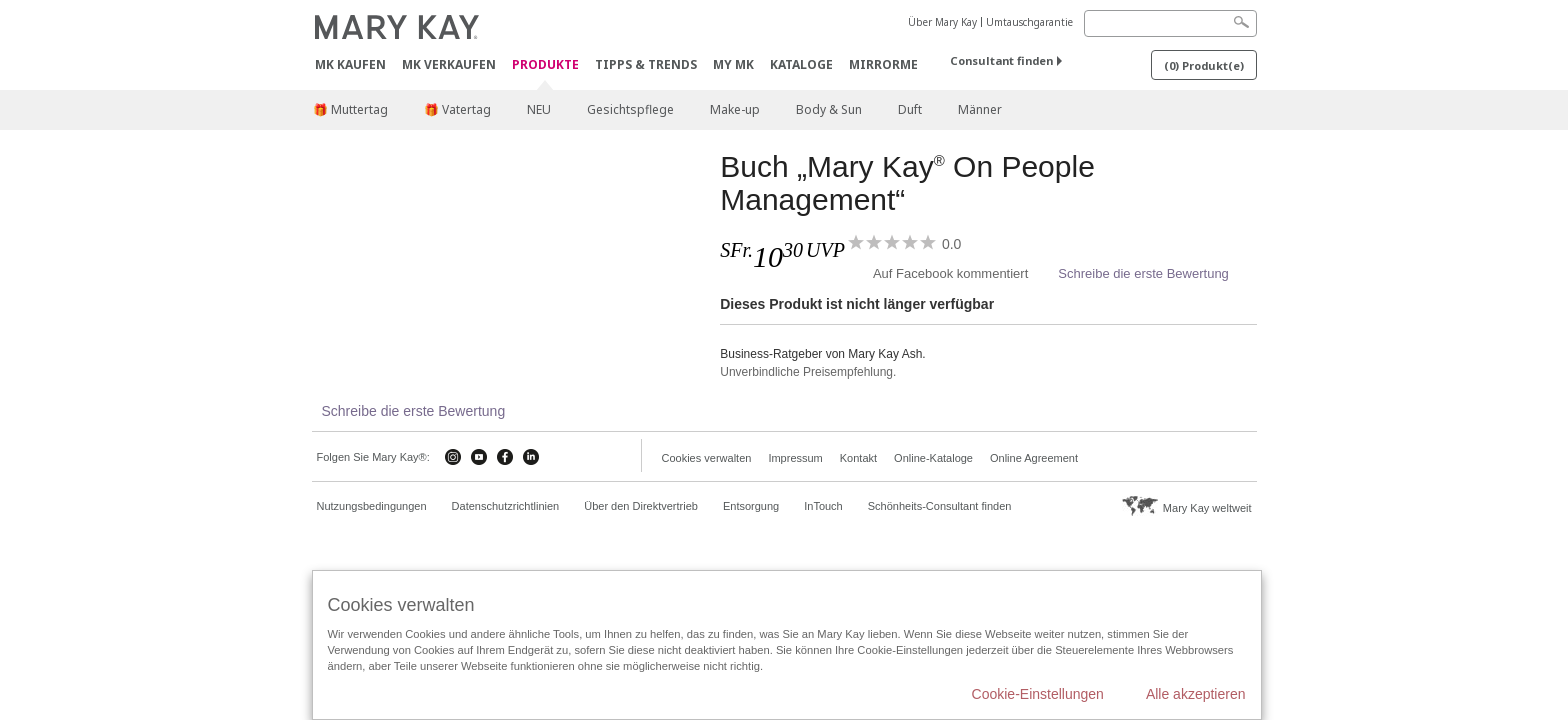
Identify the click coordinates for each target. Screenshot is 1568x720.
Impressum (795, 458)
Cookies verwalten (707, 458)
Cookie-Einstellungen (1038, 694)
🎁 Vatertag (457, 109)
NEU (539, 109)
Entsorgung (751, 506)
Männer (980, 109)
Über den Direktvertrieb (641, 506)
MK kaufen (350, 64)
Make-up (735, 109)
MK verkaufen (449, 64)
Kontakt (858, 458)
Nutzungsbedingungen (372, 506)
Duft (910, 109)
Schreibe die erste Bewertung (1143, 273)
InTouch (823, 506)
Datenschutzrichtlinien (506, 506)
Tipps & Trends (646, 64)
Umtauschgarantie (1029, 22)
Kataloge (801, 64)
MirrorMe (883, 64)
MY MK (733, 64)
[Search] (1170, 23)
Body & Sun (829, 109)
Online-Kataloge (933, 458)
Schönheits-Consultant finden (940, 506)
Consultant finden (1001, 60)
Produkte (545, 65)
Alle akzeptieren (1196, 694)
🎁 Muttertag (350, 109)
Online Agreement (1034, 458)
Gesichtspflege (630, 109)
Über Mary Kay (942, 22)
